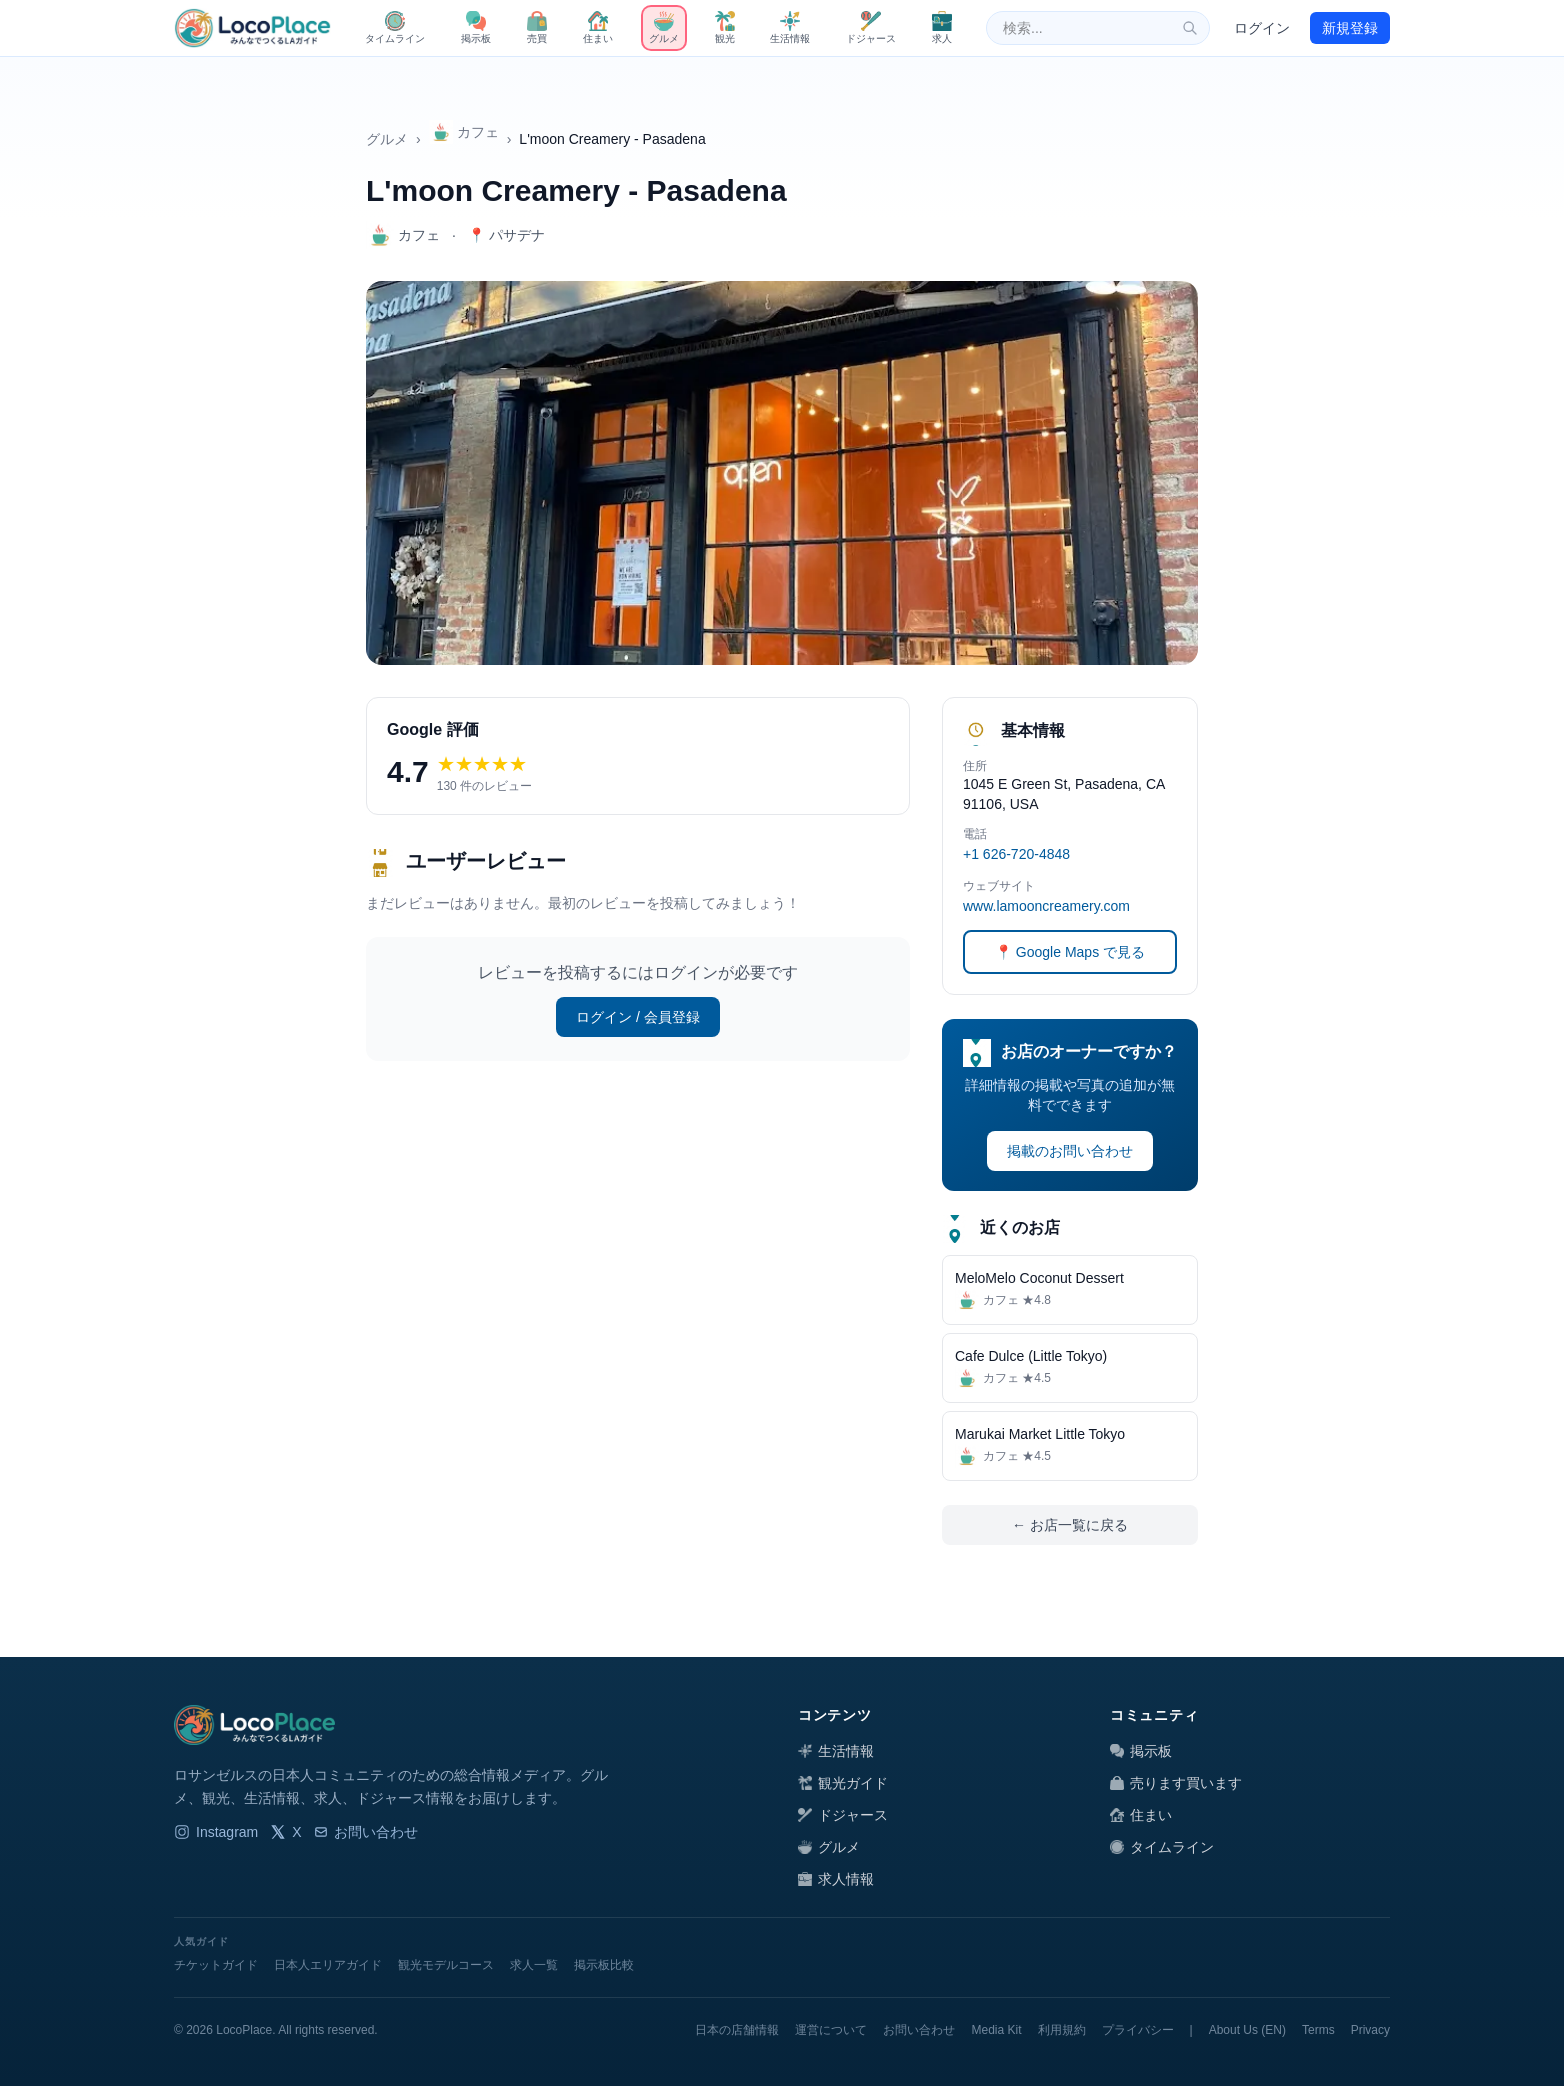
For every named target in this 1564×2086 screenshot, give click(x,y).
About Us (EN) (1247, 2030)
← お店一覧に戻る (1070, 1525)
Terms (1318, 2030)
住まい (1141, 1815)
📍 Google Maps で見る (1070, 952)
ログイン (1262, 28)
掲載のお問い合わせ (1070, 1151)
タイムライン (1162, 1847)
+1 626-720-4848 (1016, 854)
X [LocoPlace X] (285, 1832)
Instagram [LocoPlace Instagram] (216, 1832)
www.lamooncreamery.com (1046, 906)
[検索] (1190, 28)
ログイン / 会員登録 (638, 1017)
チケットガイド (216, 1965)
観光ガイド (843, 1783)
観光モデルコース (446, 1965)
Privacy (1370, 2030)
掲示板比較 (604, 1965)
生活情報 (836, 1751)
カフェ (464, 132)
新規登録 (1350, 28)
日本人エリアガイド (328, 1965)
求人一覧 (534, 1965)
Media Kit (996, 2030)
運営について (831, 2030)
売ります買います (1176, 1783)
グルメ (387, 139)
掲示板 (1141, 1751)
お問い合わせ (366, 1832)
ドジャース (843, 1815)
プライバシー (1138, 2030)
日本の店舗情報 (737, 2030)
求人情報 (836, 1879)
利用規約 (1062, 2030)
